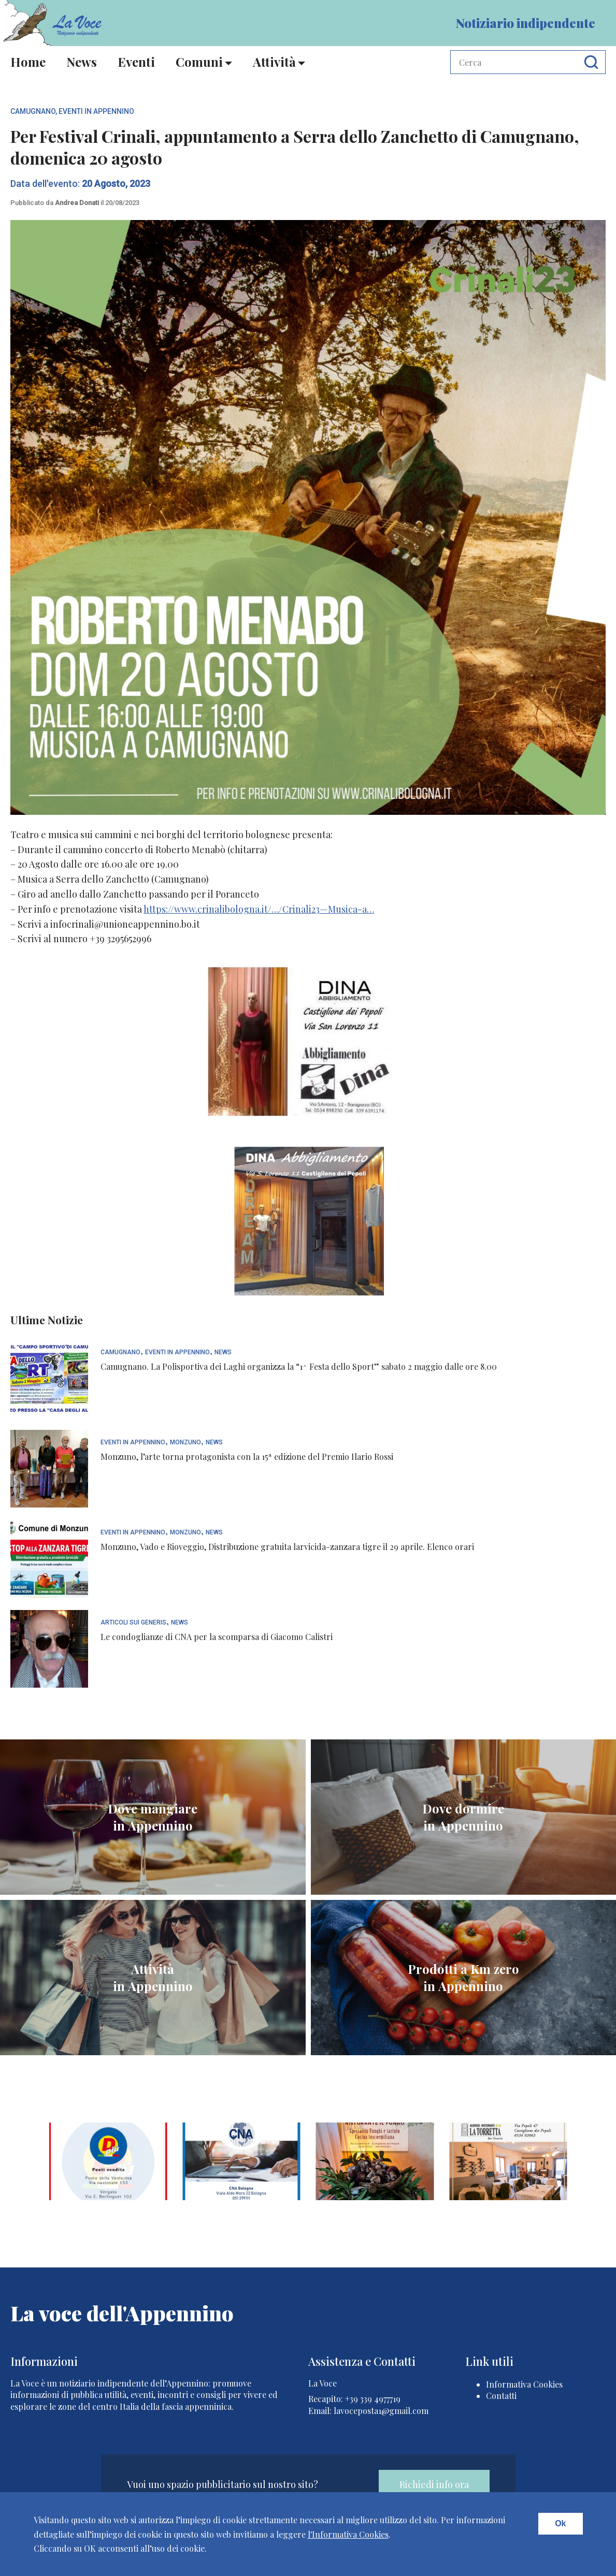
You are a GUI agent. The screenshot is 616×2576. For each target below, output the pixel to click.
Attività (274, 61)
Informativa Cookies (524, 2384)
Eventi (136, 61)
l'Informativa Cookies (348, 2534)
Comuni (199, 61)
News (81, 61)
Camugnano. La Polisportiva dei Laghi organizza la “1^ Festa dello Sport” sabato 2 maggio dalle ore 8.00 (299, 1366)
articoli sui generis (133, 1622)
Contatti (501, 2395)
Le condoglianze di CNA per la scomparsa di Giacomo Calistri (217, 1636)
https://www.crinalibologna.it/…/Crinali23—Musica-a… (259, 909)
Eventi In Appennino (96, 111)
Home (28, 61)
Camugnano (32, 111)
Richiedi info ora (434, 2484)
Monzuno (185, 1442)
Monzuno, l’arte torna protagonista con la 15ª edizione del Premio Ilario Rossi (247, 1456)
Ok (560, 2523)
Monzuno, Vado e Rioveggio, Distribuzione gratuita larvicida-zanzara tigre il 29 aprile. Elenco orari (287, 1546)
